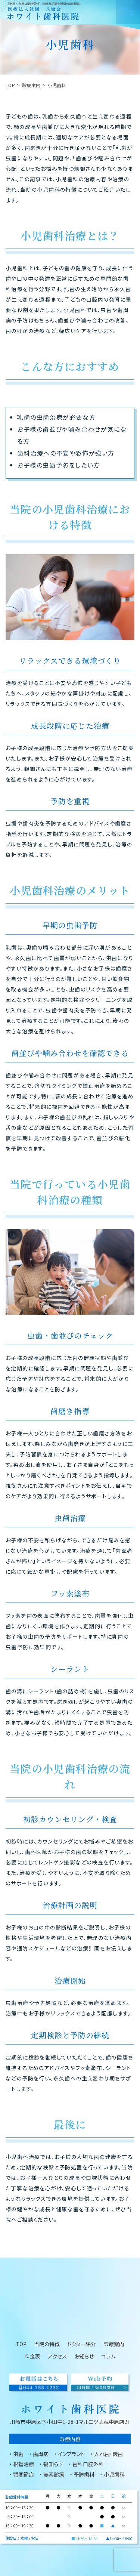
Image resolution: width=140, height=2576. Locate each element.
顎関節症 (23, 2474)
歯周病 (41, 2454)
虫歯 (18, 2454)
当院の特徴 (47, 2344)
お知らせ (84, 2356)
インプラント (71, 2454)
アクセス (57, 2356)
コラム (108, 2356)
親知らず (53, 2464)
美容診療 (53, 2474)
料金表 (32, 2356)
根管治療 (23, 2464)
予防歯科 (84, 2474)
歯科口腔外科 (88, 2464)
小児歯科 (114, 2474)
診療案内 (31, 85)
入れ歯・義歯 (108, 2454)
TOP (10, 85)
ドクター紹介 (81, 2344)
